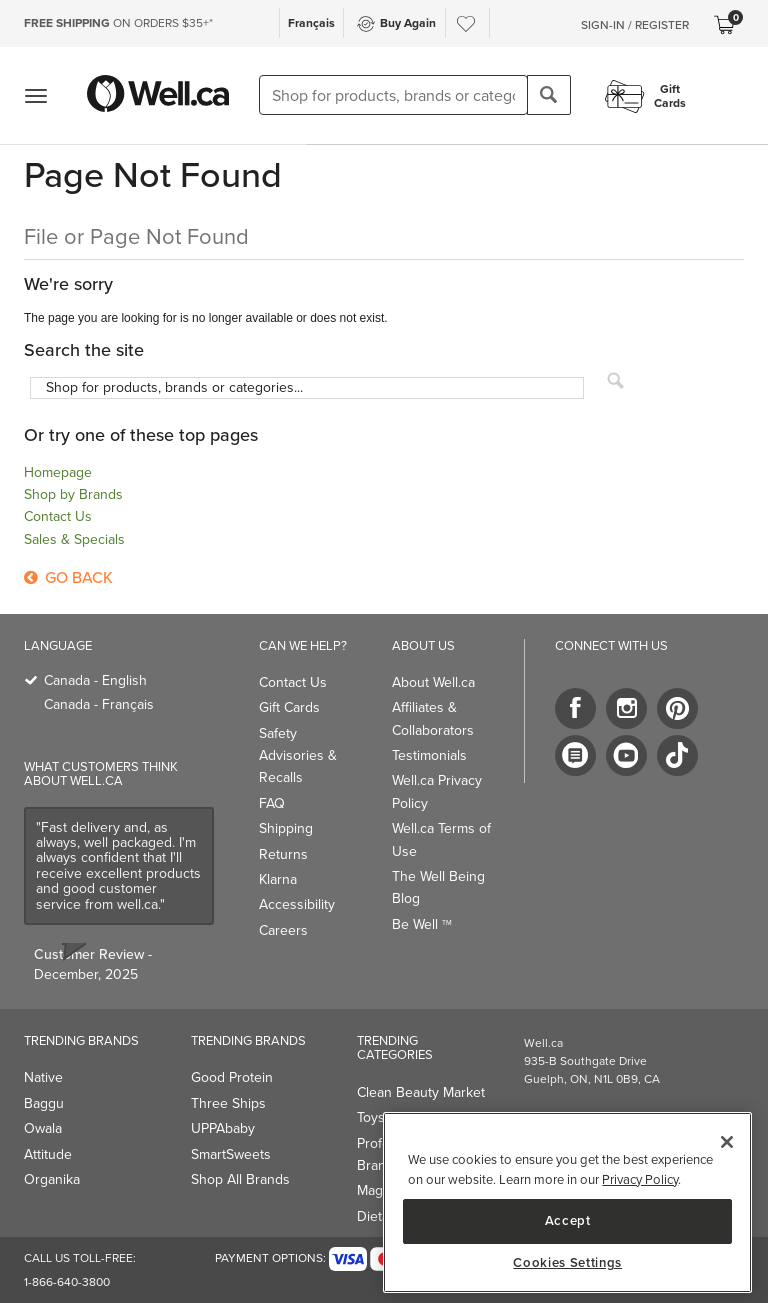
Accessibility (297, 904)
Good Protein (232, 1077)
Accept (568, 1220)
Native (43, 1077)
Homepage (58, 472)
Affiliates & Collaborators (433, 718)
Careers (283, 930)
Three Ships (228, 1103)
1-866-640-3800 (67, 1282)
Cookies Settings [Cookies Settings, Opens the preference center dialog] (567, 1263)
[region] (567, 1202)
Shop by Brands (73, 494)
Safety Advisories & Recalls (298, 756)
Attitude (48, 1154)
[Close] (727, 1142)
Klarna (278, 879)
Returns (283, 854)
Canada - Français (99, 704)
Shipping (286, 828)
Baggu (44, 1103)
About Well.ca (433, 682)
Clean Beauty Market (421, 1092)
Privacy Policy (640, 1179)
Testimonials (429, 755)
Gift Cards (289, 707)
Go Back (68, 577)
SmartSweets (231, 1154)
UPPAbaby (223, 1128)
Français (311, 23)
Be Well (422, 924)
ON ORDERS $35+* (118, 23)
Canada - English (95, 680)
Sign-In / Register (635, 25)
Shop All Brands (240, 1179)
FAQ (272, 803)
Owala (43, 1128)
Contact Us (58, 516)
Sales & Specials (74, 539)
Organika (52, 1179)
